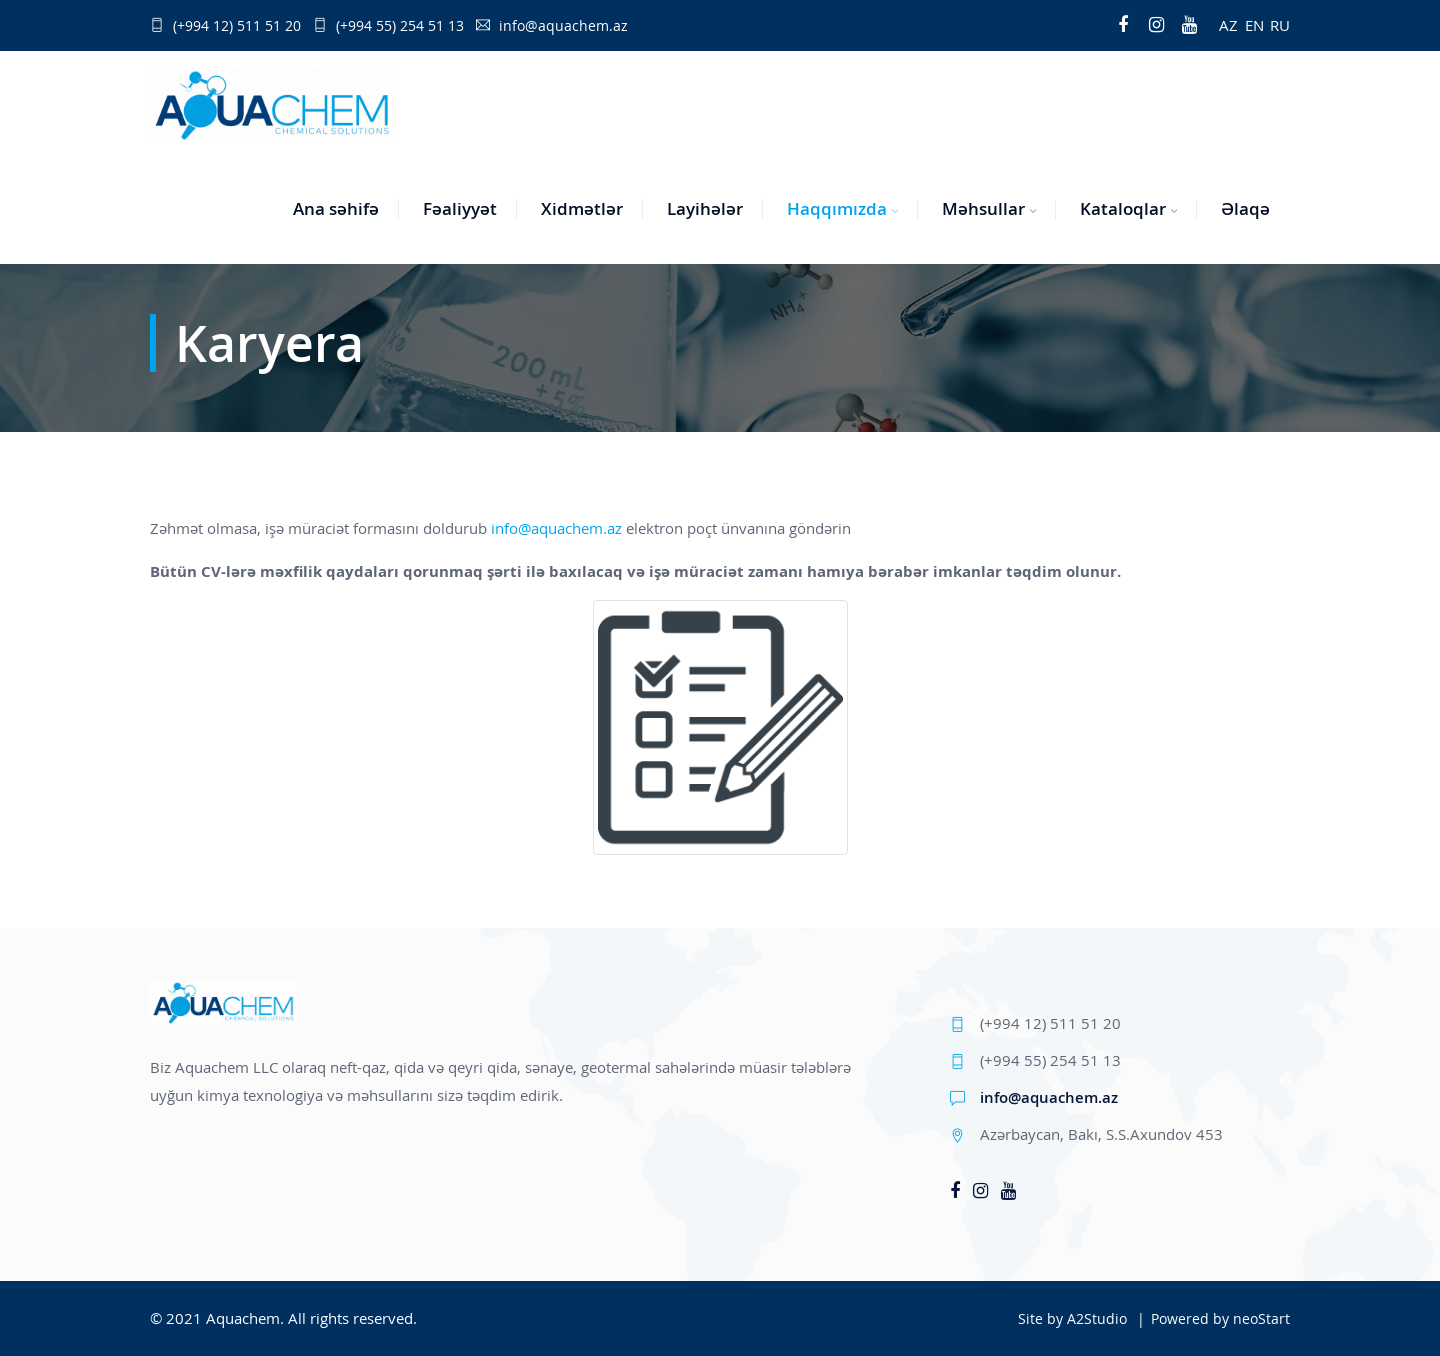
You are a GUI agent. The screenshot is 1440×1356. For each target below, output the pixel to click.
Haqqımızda (837, 208)
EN (1254, 25)
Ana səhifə (336, 208)
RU (1280, 25)
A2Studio (1097, 1318)
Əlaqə (1245, 208)
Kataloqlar (1123, 208)
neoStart (1261, 1318)
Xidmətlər (582, 208)
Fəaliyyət (460, 208)
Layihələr (705, 208)
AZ (1228, 25)
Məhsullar (983, 208)
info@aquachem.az (556, 528)
